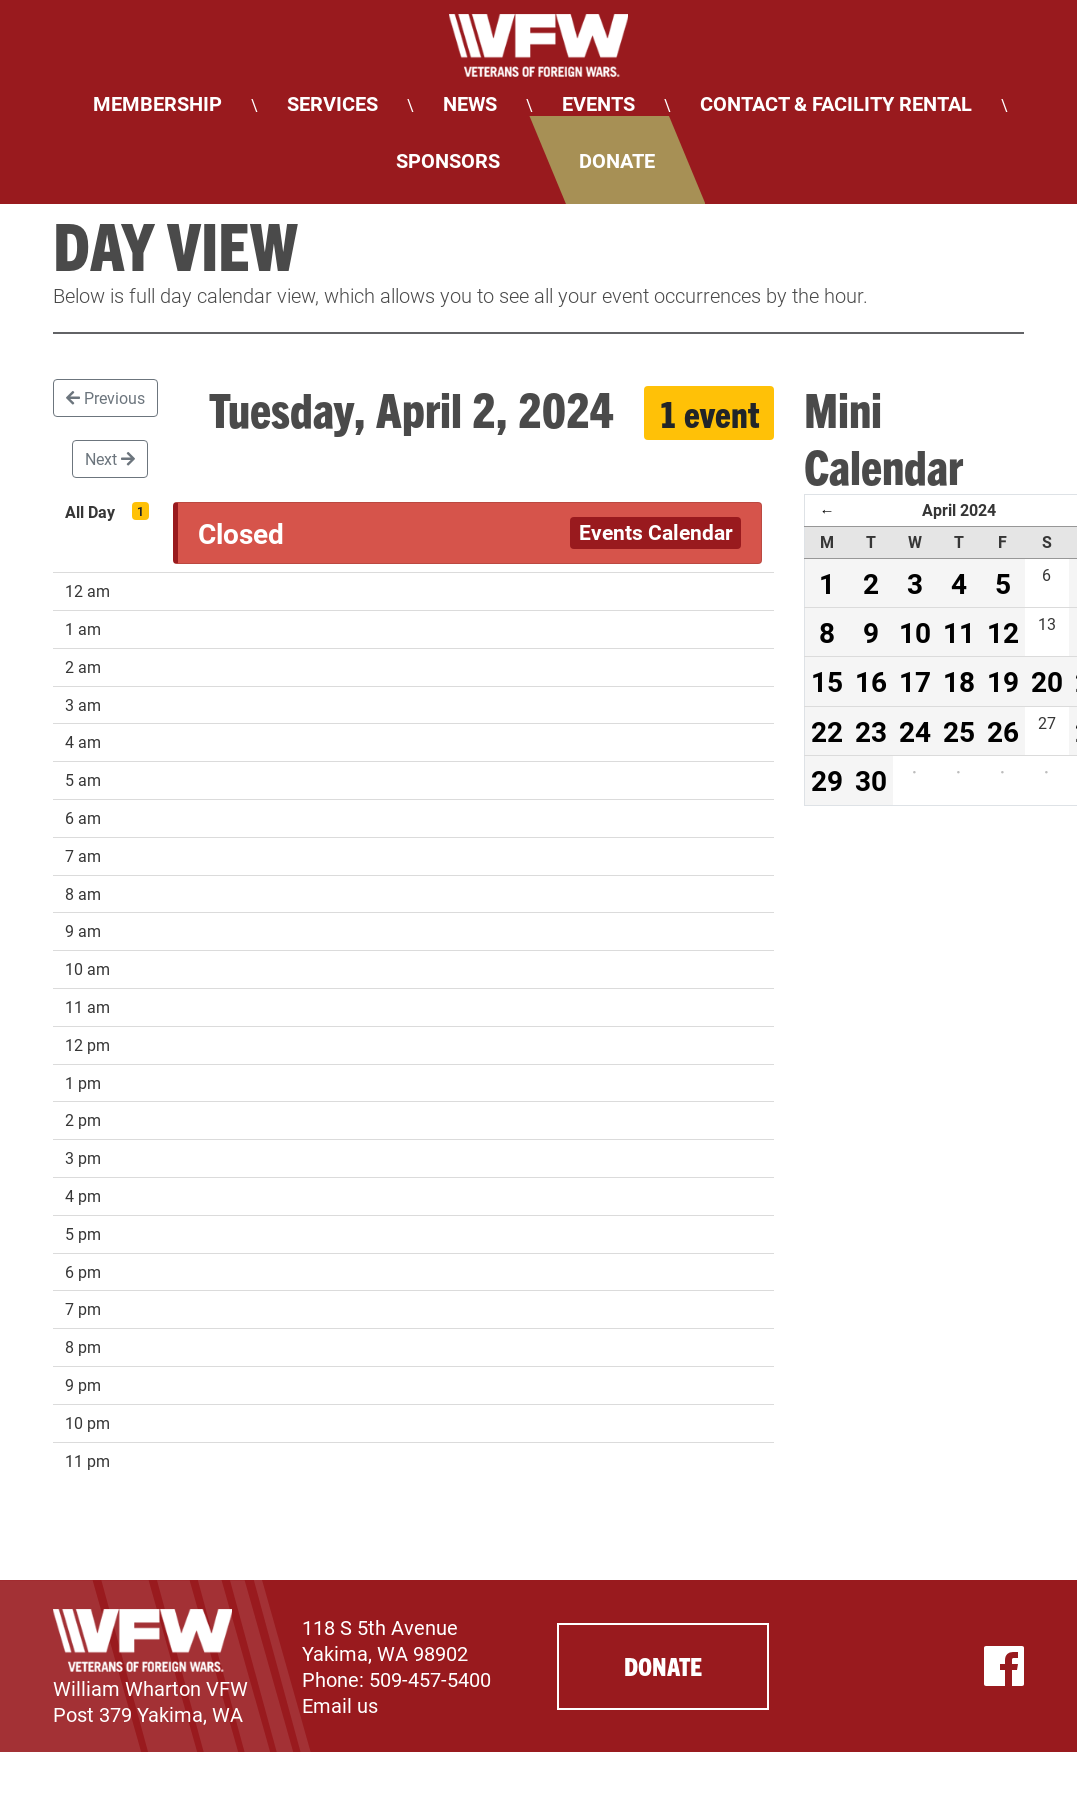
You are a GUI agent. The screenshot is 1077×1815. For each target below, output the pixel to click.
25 (959, 731)
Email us (340, 1705)
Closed (241, 533)
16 (871, 681)
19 (1003, 681)
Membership (157, 103)
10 (915, 632)
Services (332, 103)
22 (827, 731)
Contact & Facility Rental (836, 103)
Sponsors (448, 160)
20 (1047, 681)
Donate (617, 160)
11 (959, 632)
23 (871, 731)
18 (959, 681)
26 (1003, 731)
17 (915, 681)
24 (915, 731)
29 (827, 780)
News (470, 103)
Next (110, 458)
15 (827, 681)
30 (871, 780)
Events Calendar (656, 532)
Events (598, 103)
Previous (105, 397)
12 (1003, 632)
